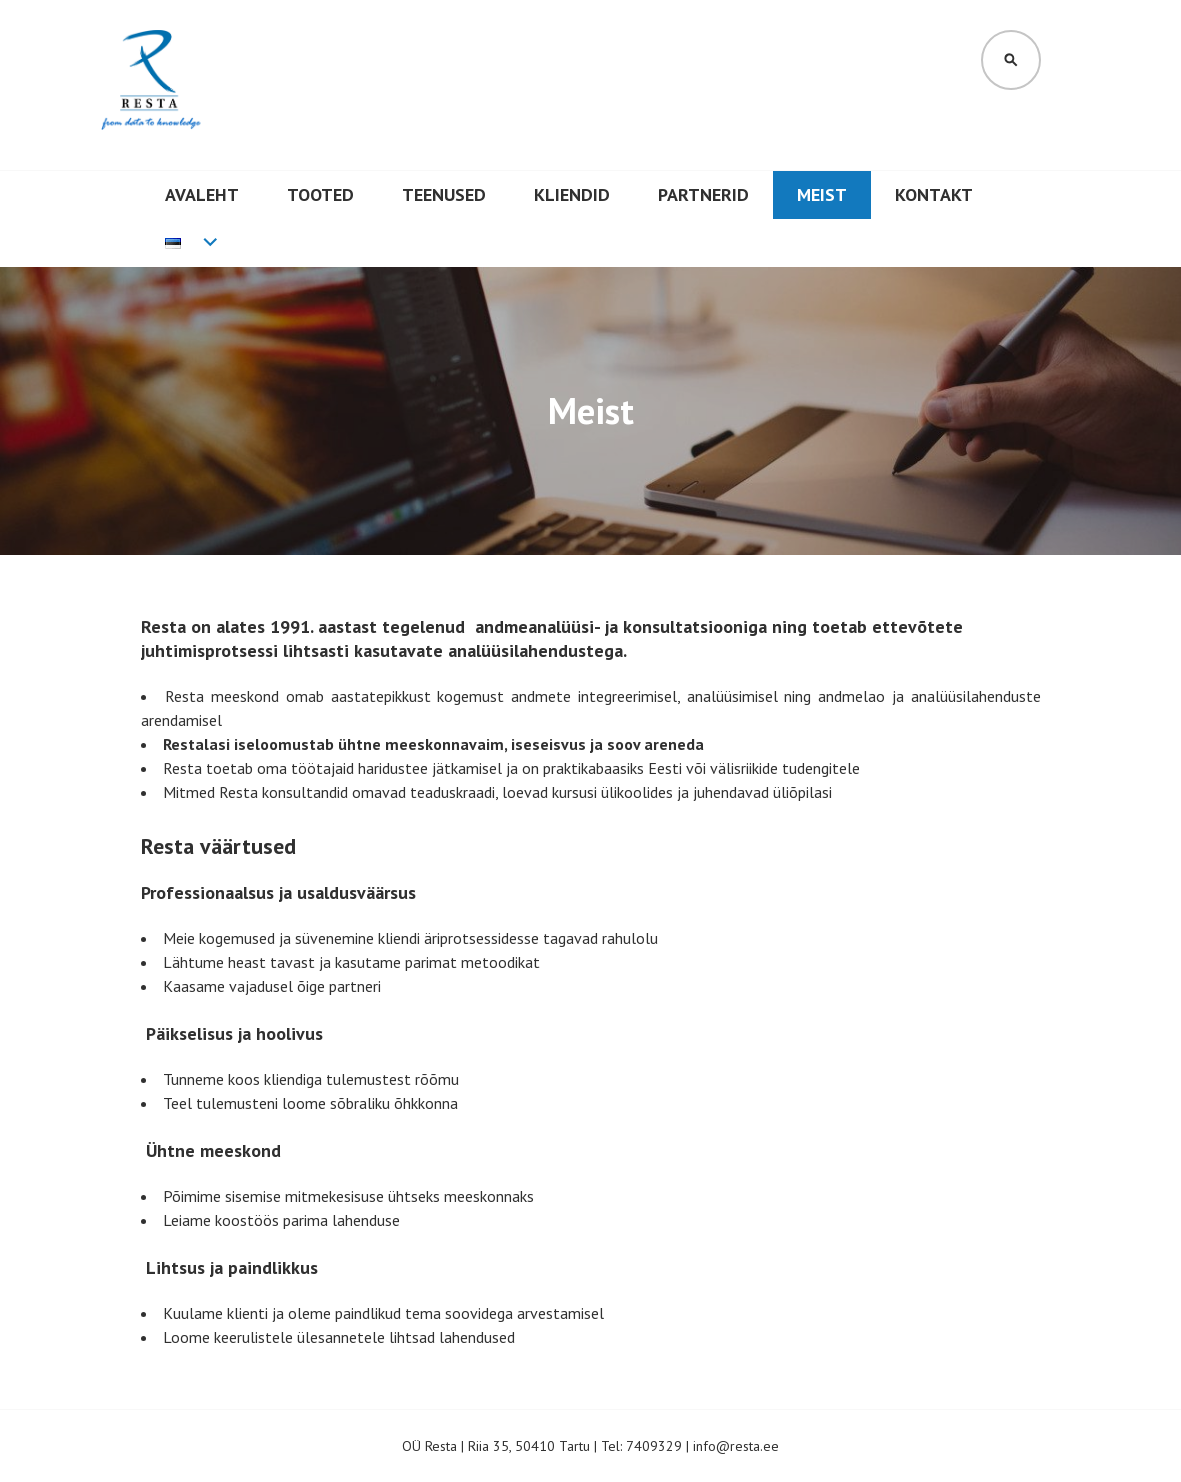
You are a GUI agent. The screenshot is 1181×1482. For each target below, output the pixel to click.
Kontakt (934, 194)
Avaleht (202, 194)
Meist (822, 194)
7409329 (654, 1446)
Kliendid (572, 194)
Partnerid (703, 194)
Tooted (320, 194)
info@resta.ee (736, 1446)
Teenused (444, 194)
